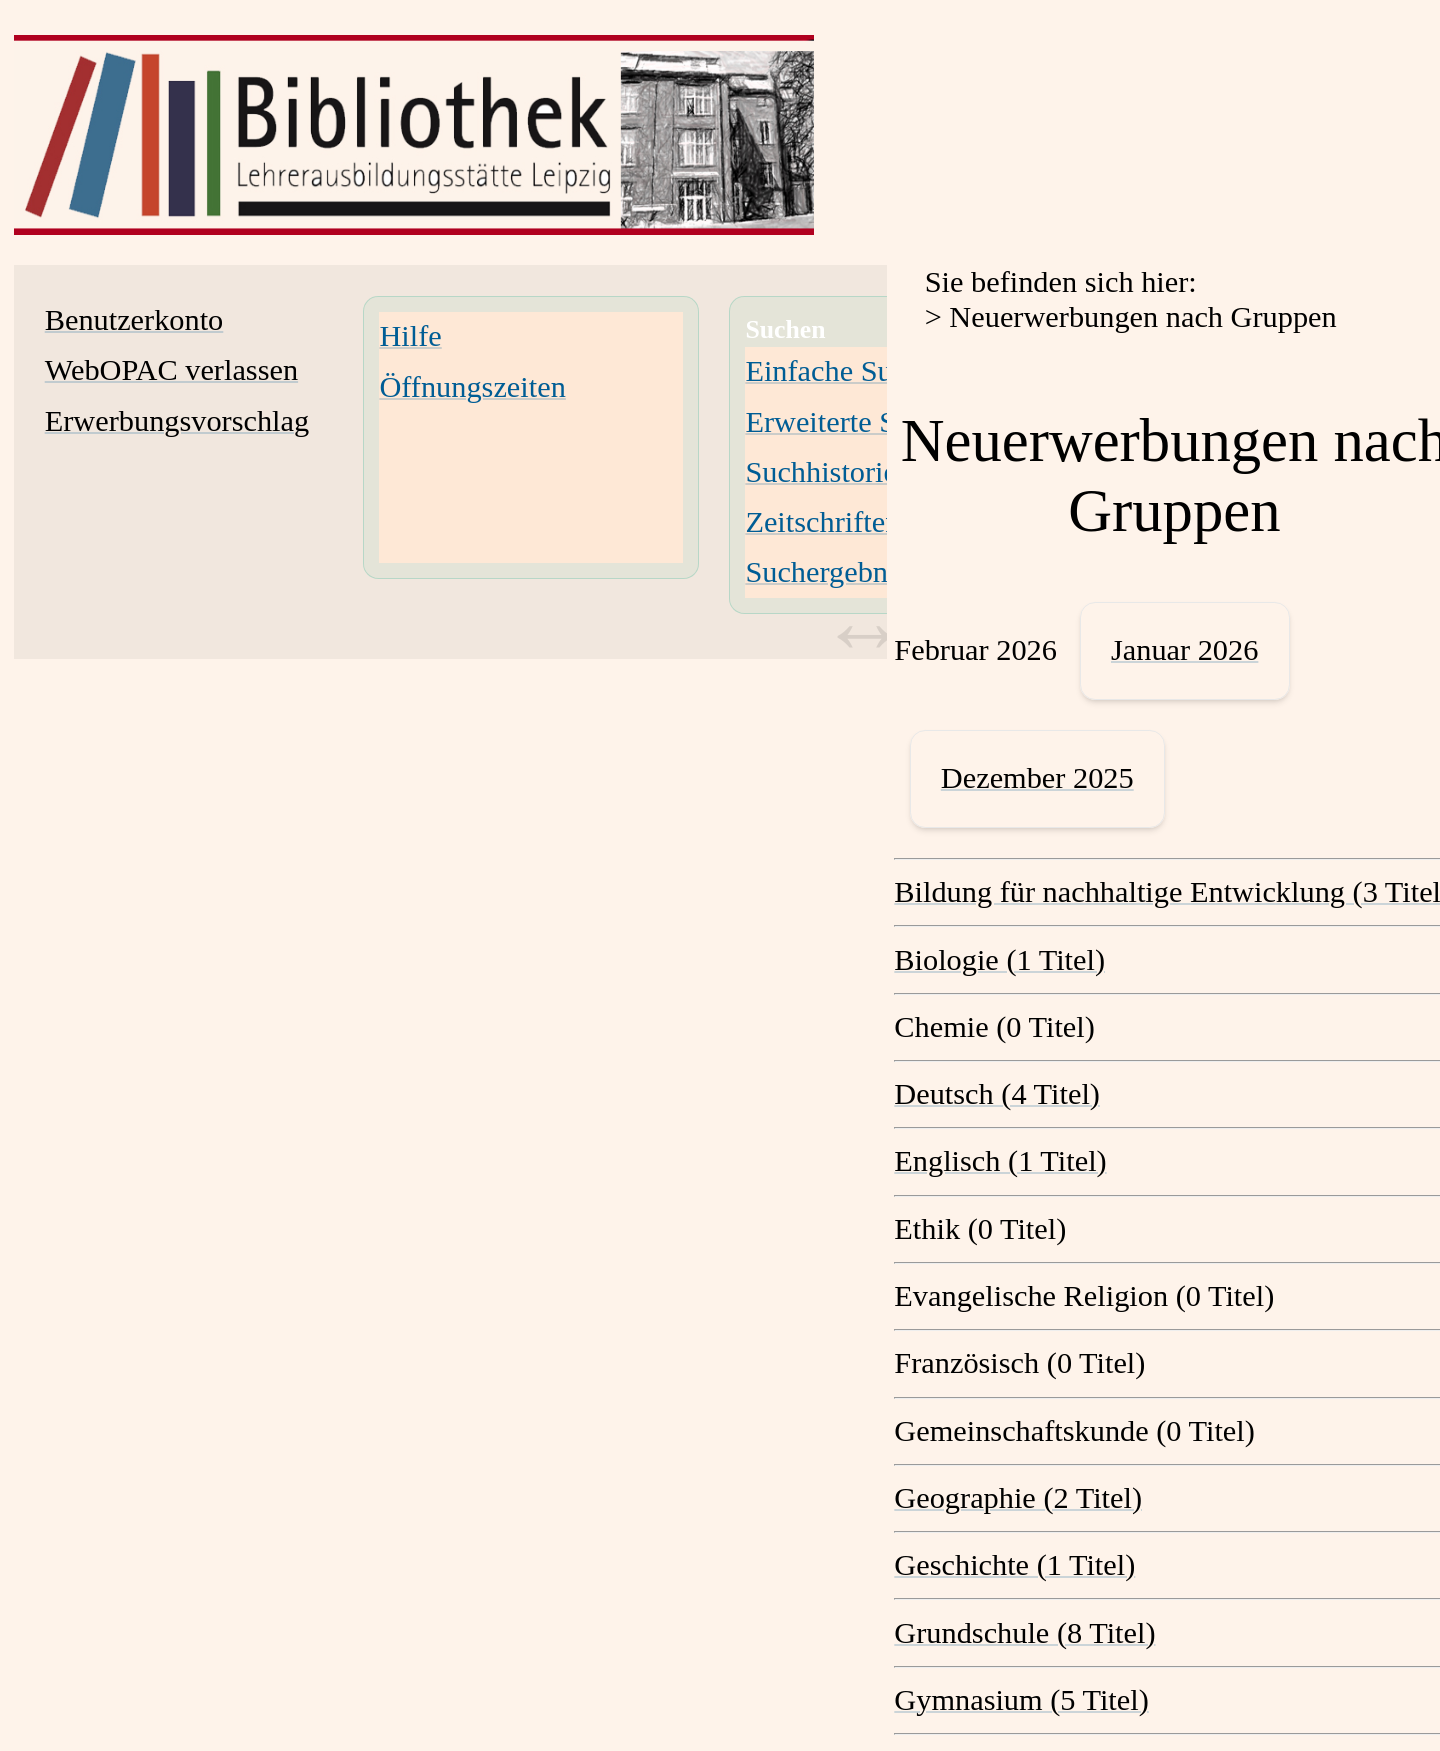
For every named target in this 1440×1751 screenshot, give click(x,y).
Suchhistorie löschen (871, 472)
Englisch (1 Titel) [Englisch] (1000, 1161)
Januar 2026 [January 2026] (1184, 650)
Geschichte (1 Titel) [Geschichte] (1014, 1565)
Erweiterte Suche (849, 422)
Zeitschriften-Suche (864, 522)
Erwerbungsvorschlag (177, 421)
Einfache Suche (839, 371)
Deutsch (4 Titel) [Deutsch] (997, 1094)
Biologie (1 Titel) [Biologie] (999, 960)
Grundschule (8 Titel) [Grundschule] (1024, 1633)
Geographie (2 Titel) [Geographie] (1018, 1498)
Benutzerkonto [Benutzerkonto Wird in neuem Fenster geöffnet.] (134, 320)
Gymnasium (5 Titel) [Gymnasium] (1021, 1700)
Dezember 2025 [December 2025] (1037, 778)
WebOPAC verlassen (171, 370)
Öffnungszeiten (472, 387)
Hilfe (410, 336)
